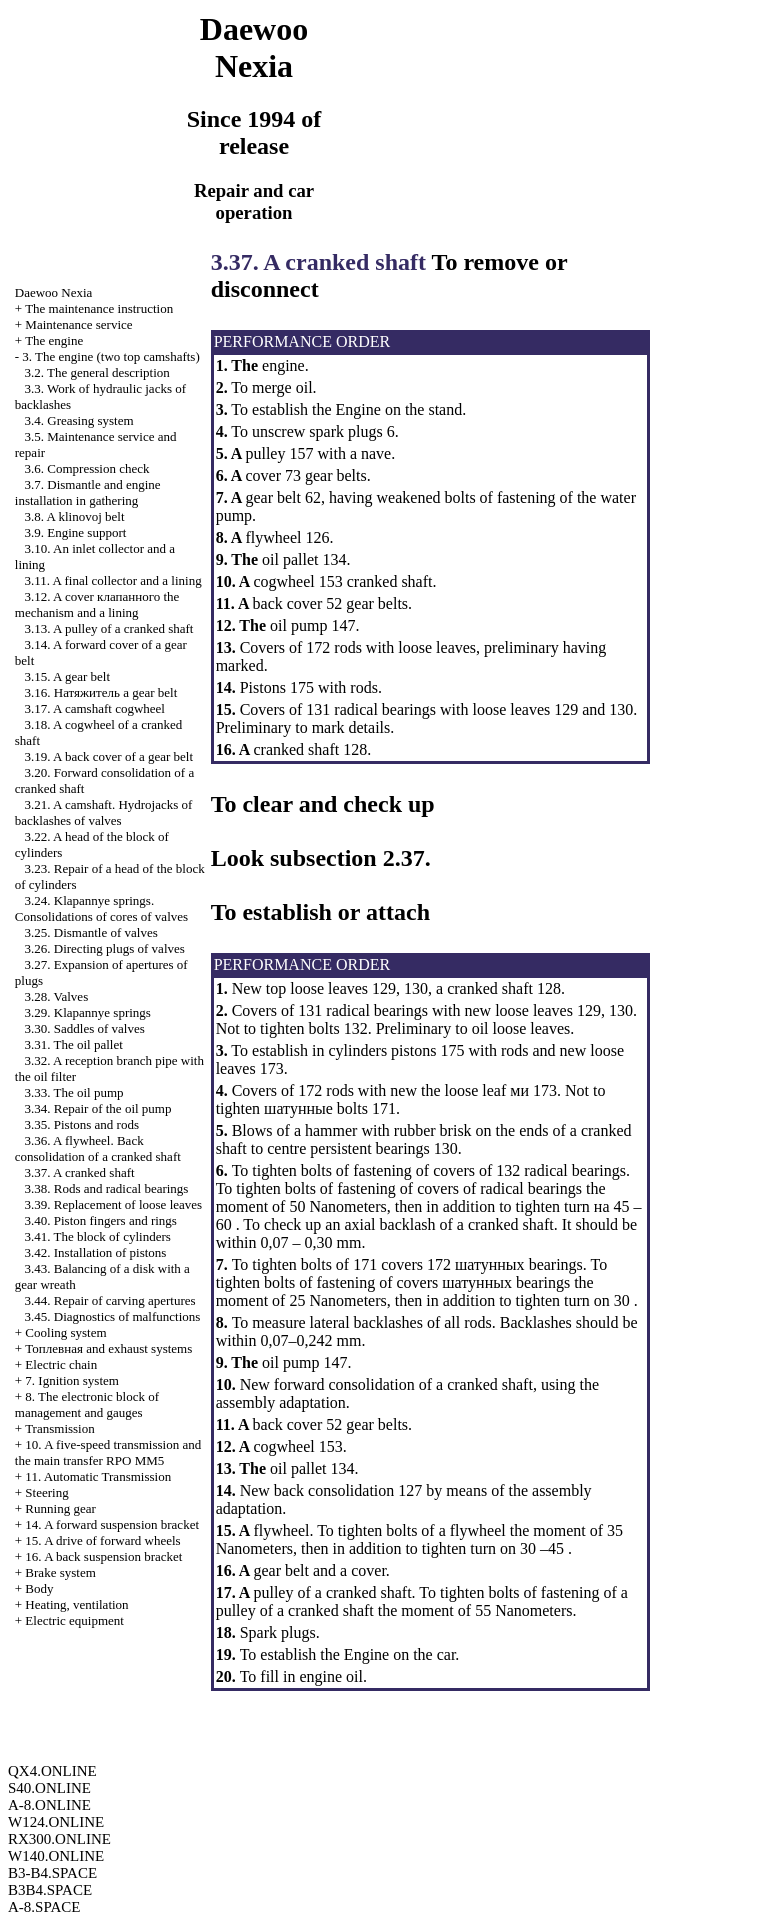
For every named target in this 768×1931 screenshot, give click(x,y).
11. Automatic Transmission (98, 1476)
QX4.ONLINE (52, 1771)
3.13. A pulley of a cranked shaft (109, 628)
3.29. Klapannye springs (88, 1012)
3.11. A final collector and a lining (113, 580)
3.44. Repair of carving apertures (110, 1300)
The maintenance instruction (99, 308)
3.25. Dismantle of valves (91, 932)
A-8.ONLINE (49, 1805)
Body (39, 1588)
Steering (46, 1492)
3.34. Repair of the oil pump (98, 1108)
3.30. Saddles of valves (85, 1028)
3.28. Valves (57, 996)
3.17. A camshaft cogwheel (95, 708)
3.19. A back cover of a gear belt (109, 756)
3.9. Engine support (76, 532)
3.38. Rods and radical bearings (107, 1188)
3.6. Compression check (87, 468)
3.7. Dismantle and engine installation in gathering (88, 492)
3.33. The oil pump (74, 1092)
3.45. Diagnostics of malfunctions (113, 1316)
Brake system (60, 1572)
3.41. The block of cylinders (98, 1236)
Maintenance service (78, 324)
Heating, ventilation (76, 1604)
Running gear (60, 1508)
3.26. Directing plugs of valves (105, 948)
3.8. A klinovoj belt (75, 516)
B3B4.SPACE (50, 1890)
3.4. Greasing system (79, 420)
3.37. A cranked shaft (80, 1172)
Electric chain (61, 1364)
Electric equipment (74, 1620)
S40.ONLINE (49, 1788)
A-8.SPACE (44, 1907)
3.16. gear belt (101, 692)
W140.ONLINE (56, 1856)
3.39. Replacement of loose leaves (114, 1204)
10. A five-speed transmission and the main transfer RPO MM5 (108, 1452)
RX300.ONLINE (59, 1839)
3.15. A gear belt (68, 676)
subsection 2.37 (347, 858)
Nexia (54, 292)
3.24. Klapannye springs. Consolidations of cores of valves (101, 908)
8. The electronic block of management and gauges (87, 1404)
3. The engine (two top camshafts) (110, 356)
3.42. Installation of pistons (96, 1252)
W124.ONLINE (56, 1822)
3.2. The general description (97, 372)
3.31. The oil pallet (74, 1044)
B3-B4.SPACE (52, 1873)
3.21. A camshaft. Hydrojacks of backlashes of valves (104, 812)
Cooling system (65, 1332)
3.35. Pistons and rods (82, 1124)
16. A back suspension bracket (103, 1556)
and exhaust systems (108, 1348)
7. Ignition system (72, 1380)
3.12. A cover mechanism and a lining (97, 604)
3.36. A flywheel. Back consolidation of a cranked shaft (98, 1148)
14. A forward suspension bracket (112, 1524)
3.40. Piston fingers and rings (101, 1220)
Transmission (60, 1428)
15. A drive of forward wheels (102, 1540)
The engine (54, 340)
